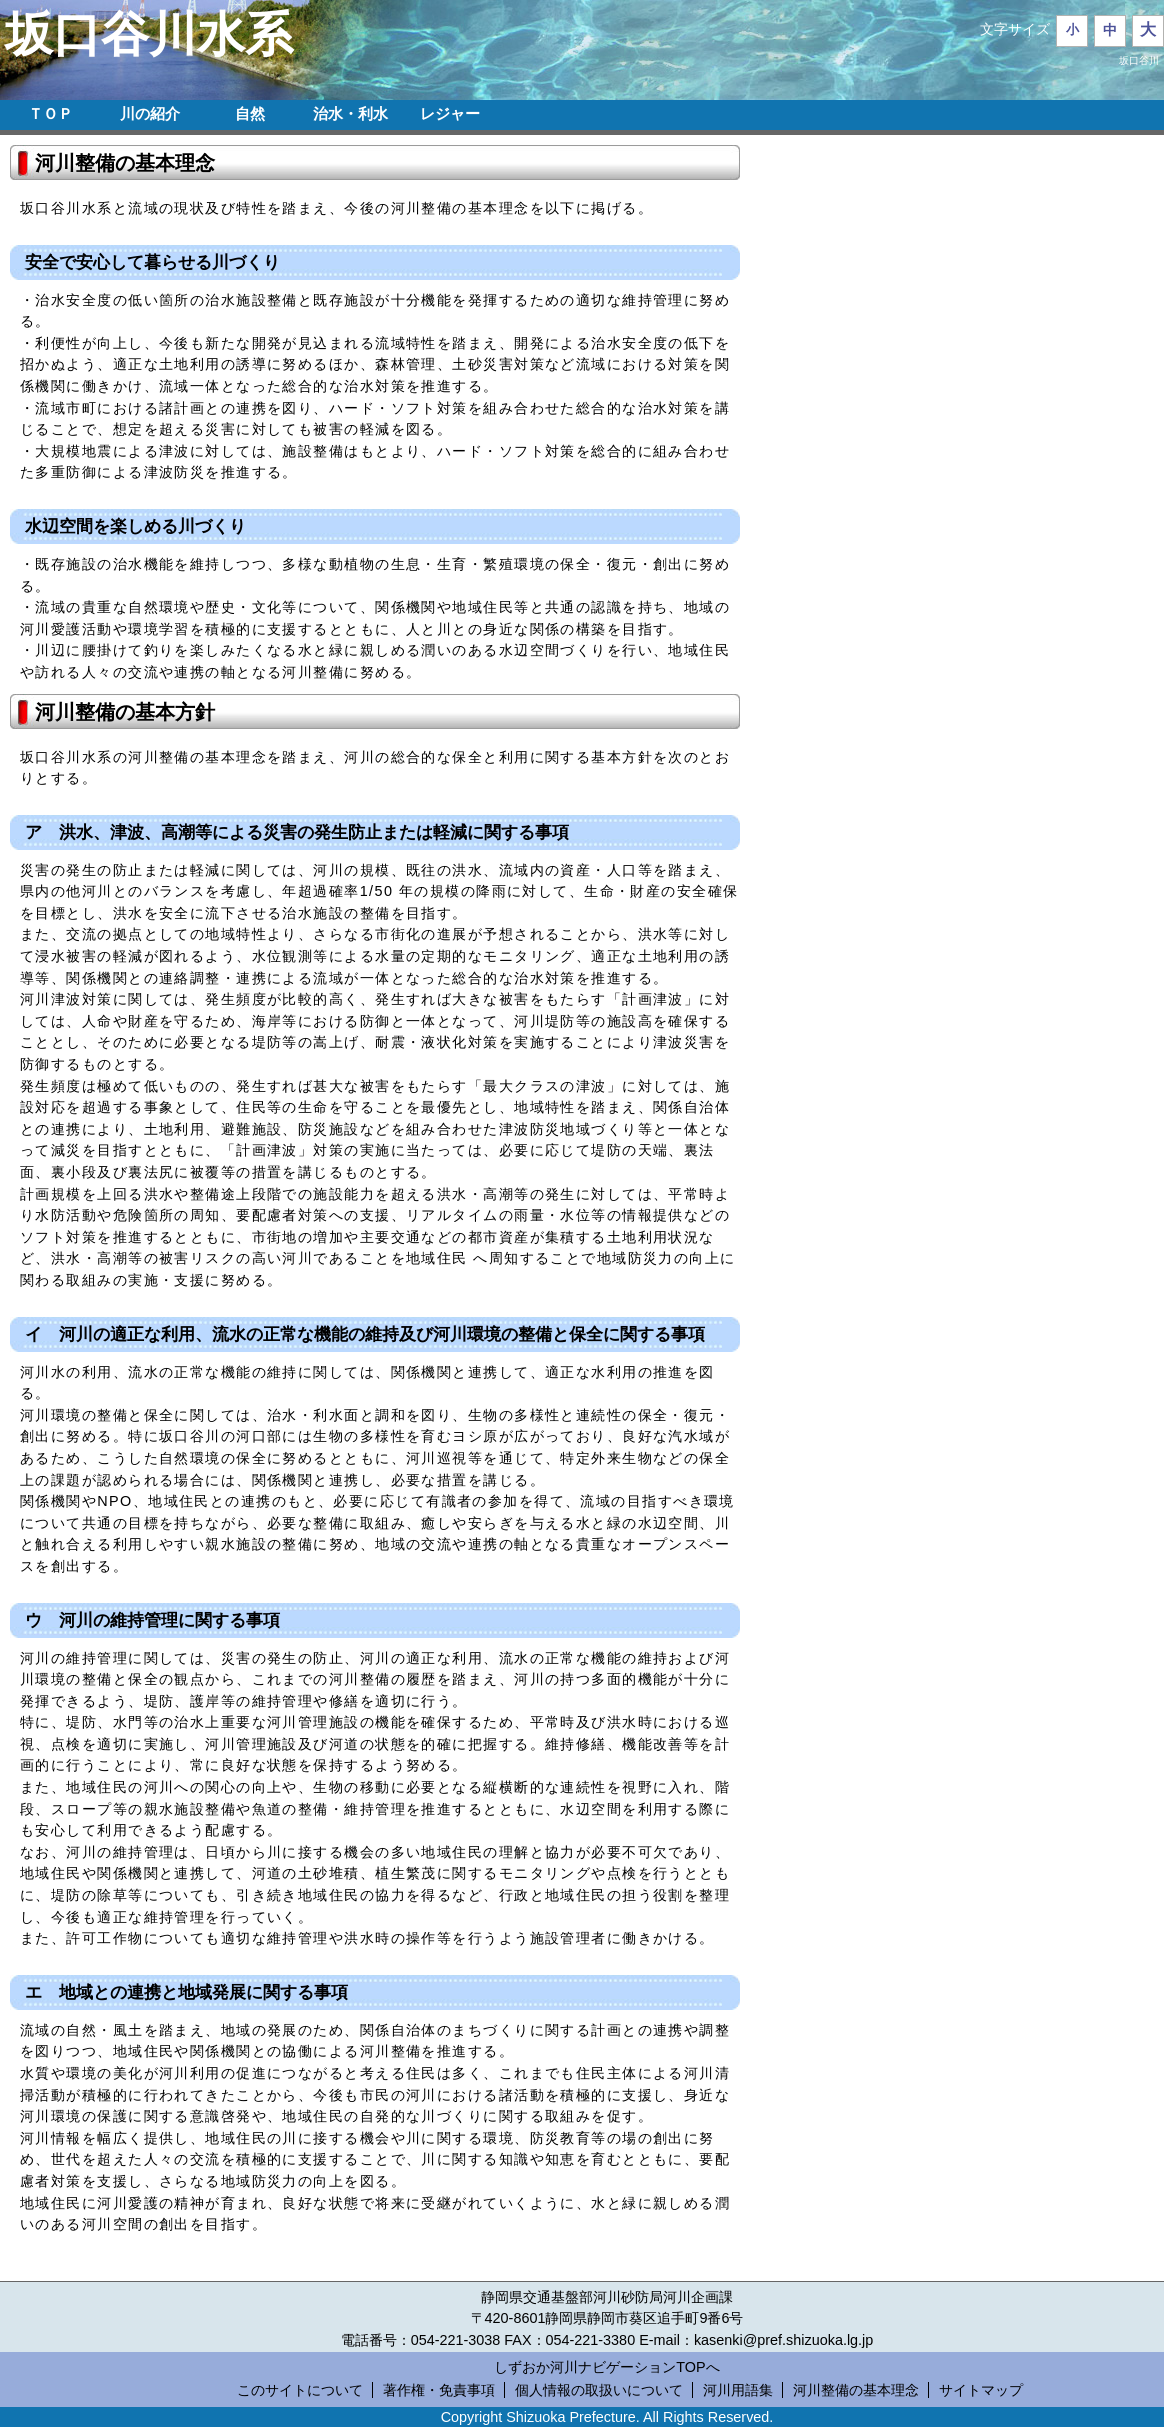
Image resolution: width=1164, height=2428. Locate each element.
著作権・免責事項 (439, 2390)
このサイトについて (300, 2390)
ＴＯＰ (50, 113)
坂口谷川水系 (149, 34)
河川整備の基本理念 (856, 2390)
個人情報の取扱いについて (599, 2390)
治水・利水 (350, 113)
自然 (250, 113)
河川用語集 (738, 2390)
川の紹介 (150, 113)
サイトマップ (981, 2390)
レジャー (450, 113)
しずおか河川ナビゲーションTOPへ (606, 2367)
